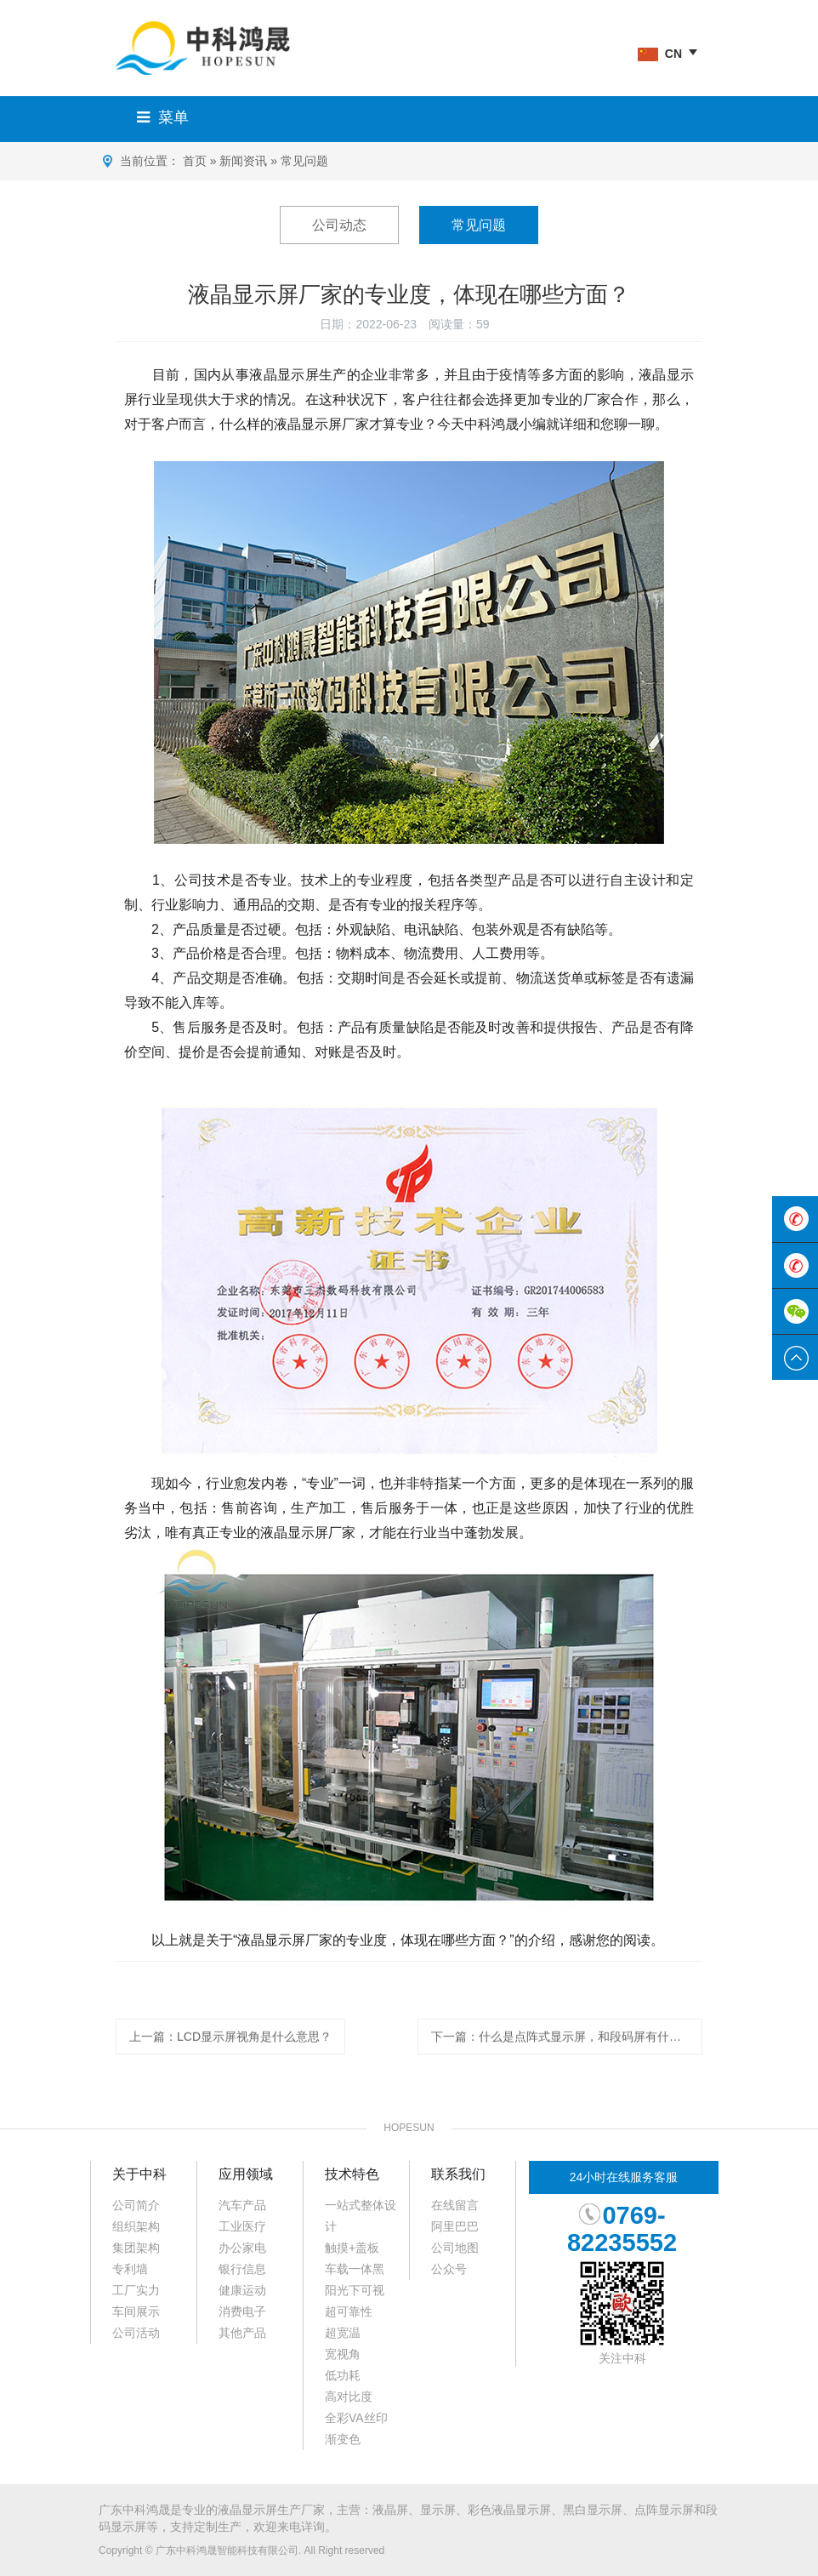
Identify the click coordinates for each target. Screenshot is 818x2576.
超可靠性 (348, 2311)
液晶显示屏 (247, 2509)
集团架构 (136, 2247)
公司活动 (136, 2332)
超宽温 (343, 2332)
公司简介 (136, 2205)
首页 (195, 161)
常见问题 (304, 161)
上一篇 (230, 2054)
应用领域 (246, 2174)
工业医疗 (242, 2226)
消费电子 (242, 2311)
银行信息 (242, 2269)
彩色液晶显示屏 (509, 2509)
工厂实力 (136, 2290)
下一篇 (566, 2054)
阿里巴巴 (455, 2226)
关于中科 (139, 2174)
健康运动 (242, 2290)
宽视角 (343, 2354)
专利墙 (130, 2269)
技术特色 (352, 2174)
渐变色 (343, 2439)
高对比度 (348, 2396)
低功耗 (343, 2375)
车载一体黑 (354, 2269)
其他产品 (242, 2332)
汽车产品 (242, 2205)
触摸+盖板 (352, 2247)
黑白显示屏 (592, 2509)
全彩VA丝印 (356, 2418)
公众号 (449, 2269)
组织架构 (136, 2226)
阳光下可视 (354, 2290)
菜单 (158, 117)
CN (660, 54)
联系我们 (458, 2174)
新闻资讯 (243, 161)
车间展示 (136, 2311)
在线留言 (455, 2205)
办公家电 (242, 2247)
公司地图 (455, 2247)
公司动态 (339, 225)
